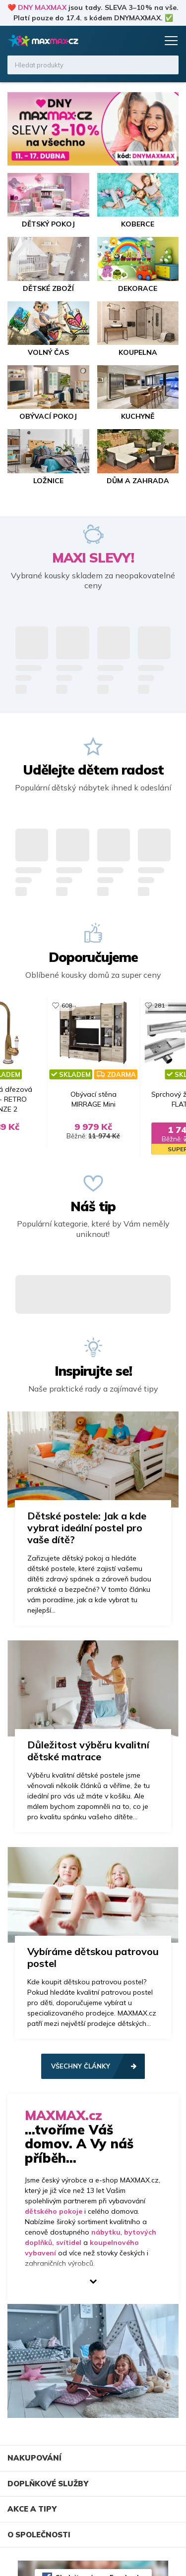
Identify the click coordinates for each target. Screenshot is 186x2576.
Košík (148, 40)
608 (67, 1005)
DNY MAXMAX (42, 7)
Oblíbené (130, 40)
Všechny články (80, 2066)
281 (159, 1005)
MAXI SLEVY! (93, 557)
